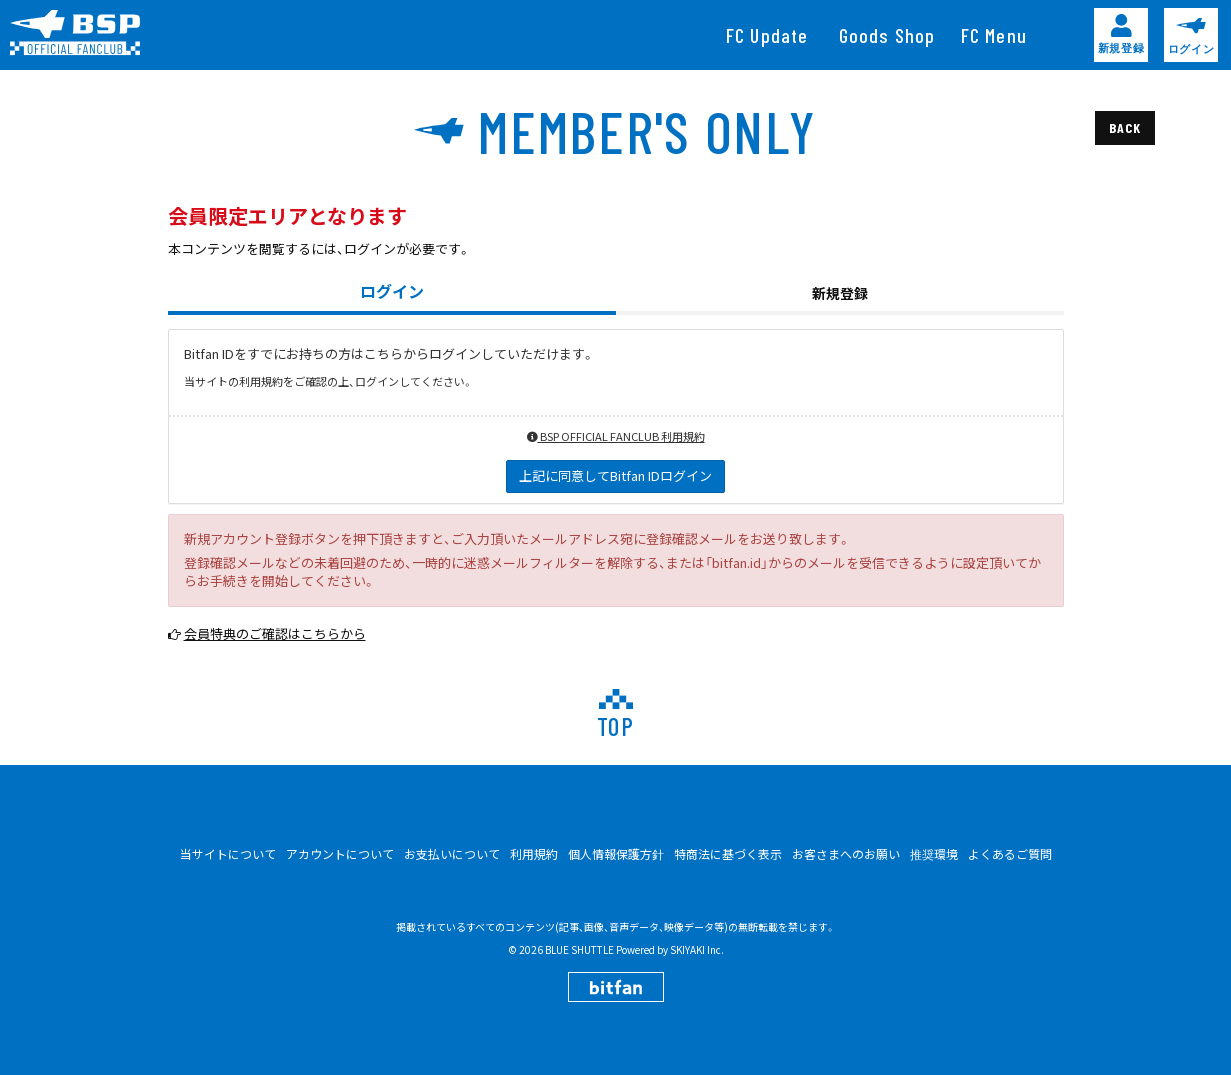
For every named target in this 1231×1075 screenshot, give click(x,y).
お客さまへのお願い (846, 853)
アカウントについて (340, 853)
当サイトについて (228, 853)
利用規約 (534, 853)
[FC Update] (767, 35)
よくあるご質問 (1010, 853)
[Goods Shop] (887, 35)
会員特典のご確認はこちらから (275, 633)
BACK (1124, 127)
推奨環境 (934, 853)
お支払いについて (452, 853)
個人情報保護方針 (616, 853)
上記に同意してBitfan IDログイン (615, 475)
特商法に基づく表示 (728, 853)
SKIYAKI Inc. (697, 949)
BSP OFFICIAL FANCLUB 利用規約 (616, 436)
